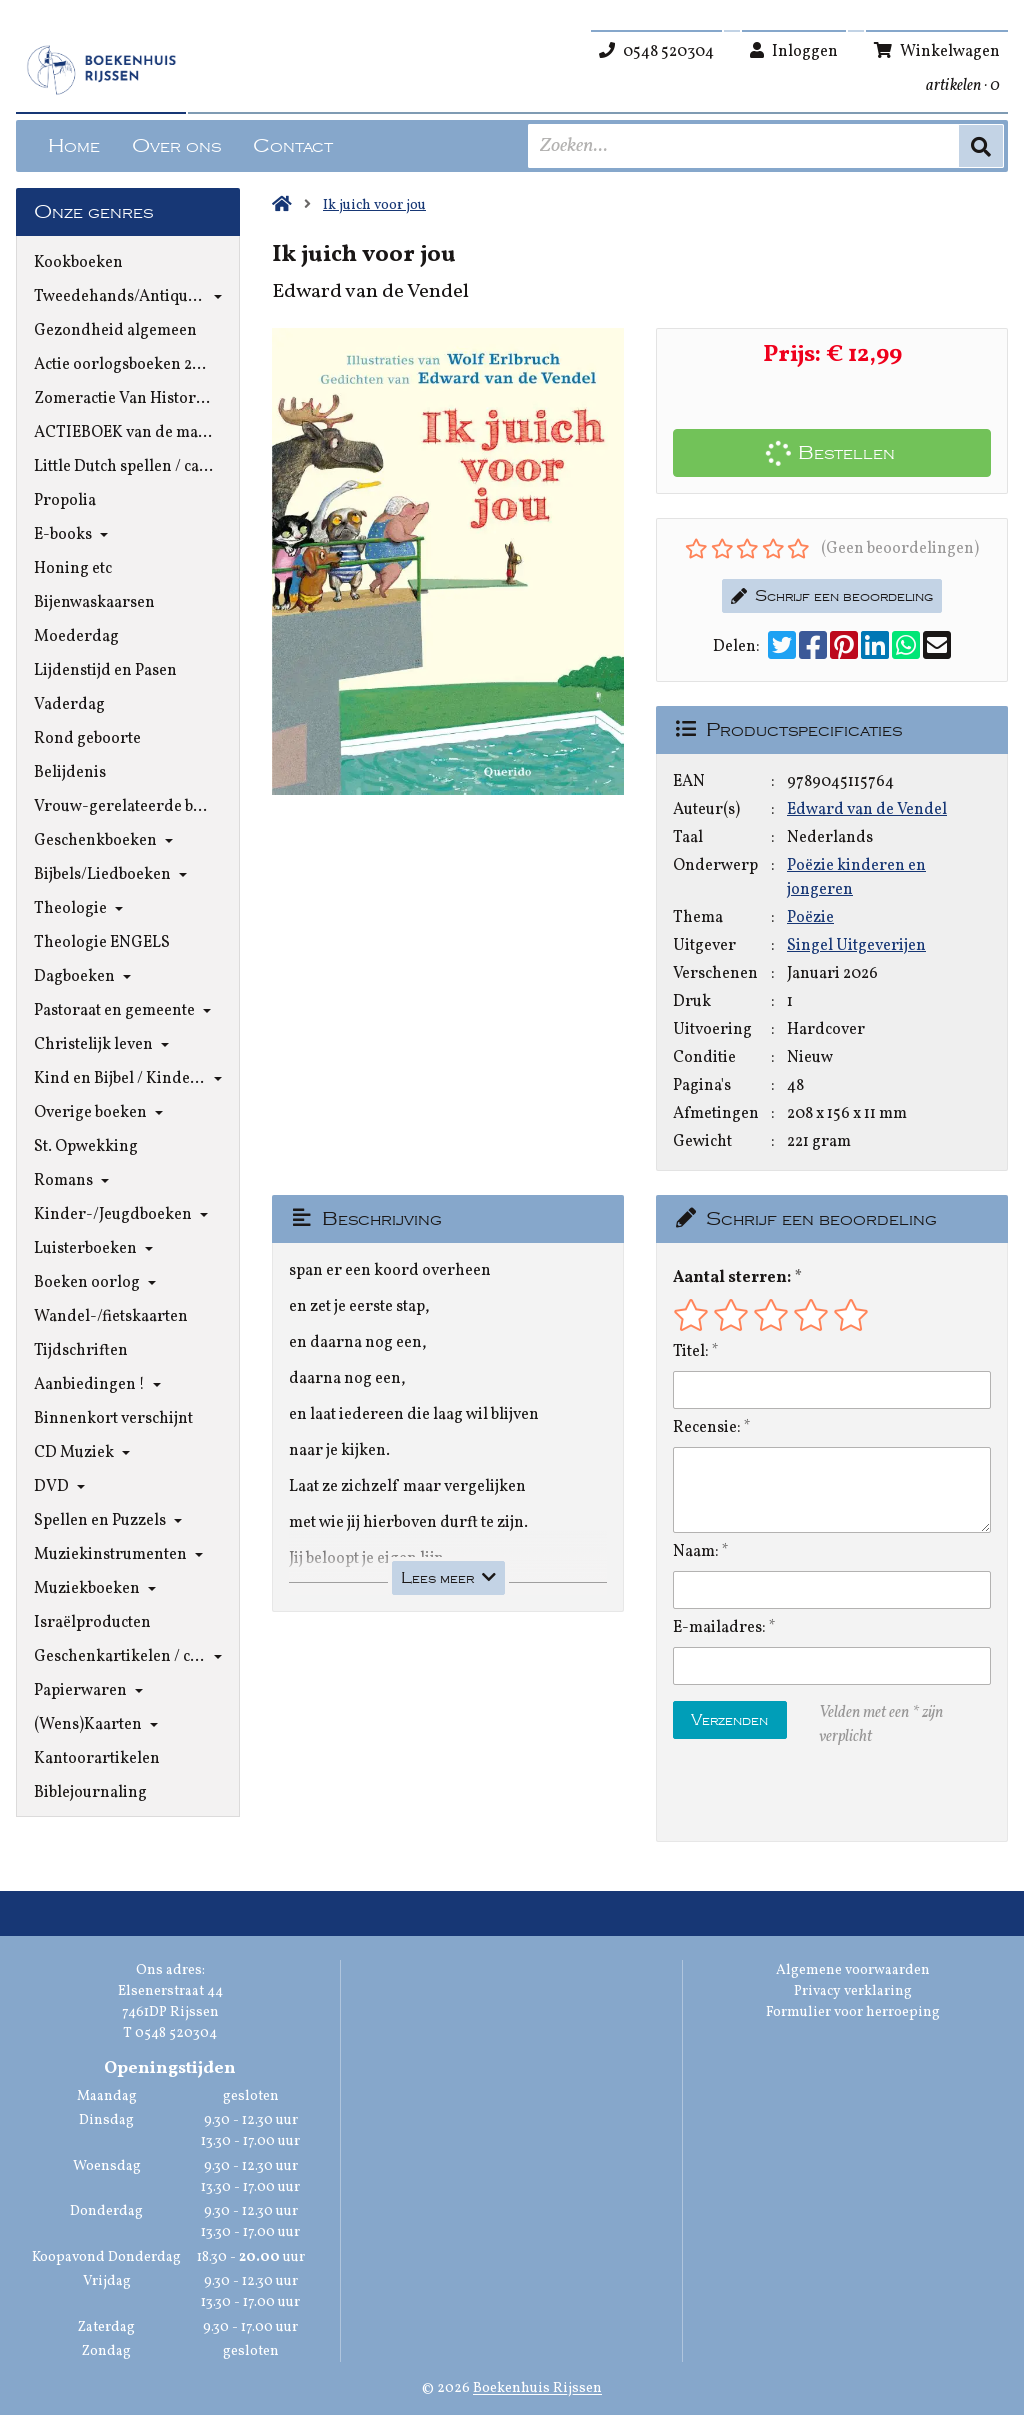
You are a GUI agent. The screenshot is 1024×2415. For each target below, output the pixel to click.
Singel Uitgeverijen (856, 946)
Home (74, 146)
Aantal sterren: (732, 1278)
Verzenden (729, 1720)
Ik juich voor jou (374, 205)
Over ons (176, 146)
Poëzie (810, 918)
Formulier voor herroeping (853, 2012)
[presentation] (801, 1795)
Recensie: (707, 1428)
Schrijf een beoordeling (832, 596)
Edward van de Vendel (867, 810)
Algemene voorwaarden (853, 1970)
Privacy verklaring (853, 1991)
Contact (293, 146)
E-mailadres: (719, 1628)
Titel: (691, 1352)
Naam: (696, 1552)
